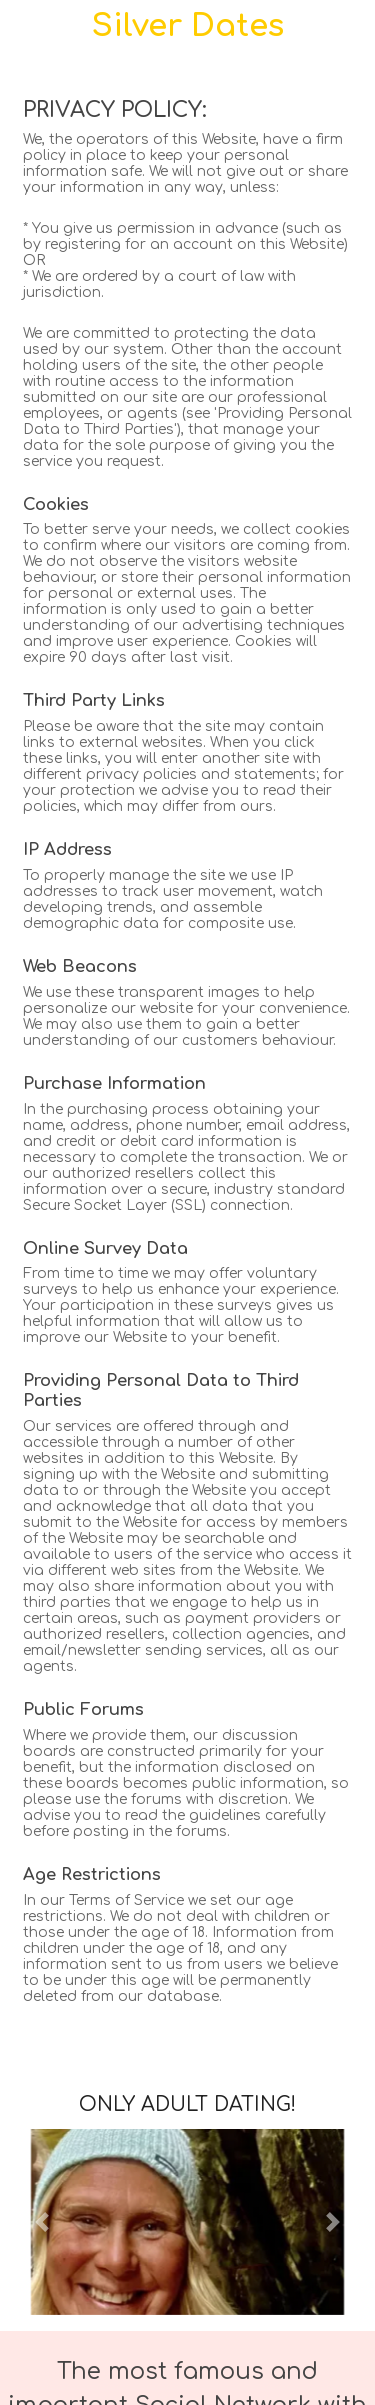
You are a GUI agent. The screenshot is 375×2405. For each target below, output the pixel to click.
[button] (41, 2222)
